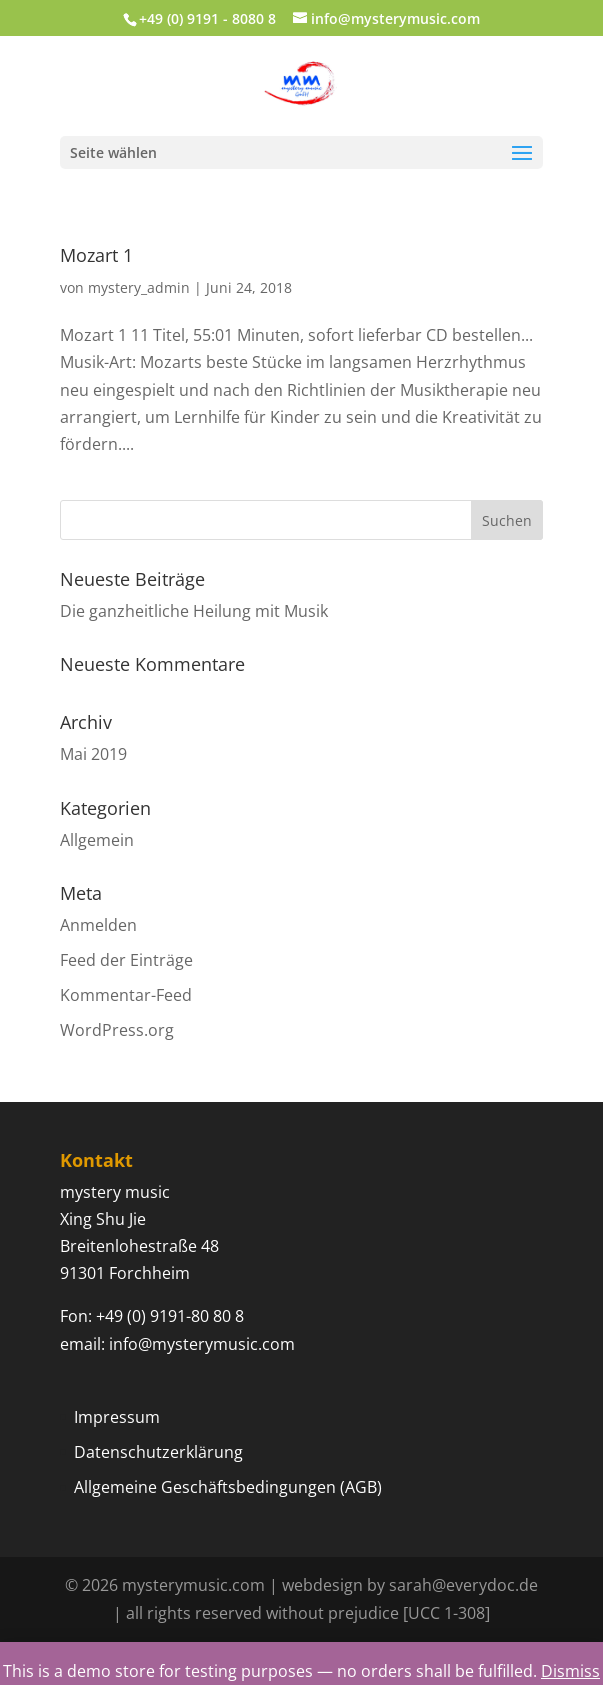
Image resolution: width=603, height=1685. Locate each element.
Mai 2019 (93, 754)
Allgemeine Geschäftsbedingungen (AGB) (228, 1487)
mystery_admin (139, 287)
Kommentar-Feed (126, 995)
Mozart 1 (96, 255)
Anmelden (98, 925)
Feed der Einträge (126, 960)
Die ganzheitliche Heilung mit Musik (194, 611)
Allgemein (97, 840)
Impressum (117, 1417)
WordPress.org (117, 1030)
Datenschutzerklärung (158, 1452)
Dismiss (570, 1671)
